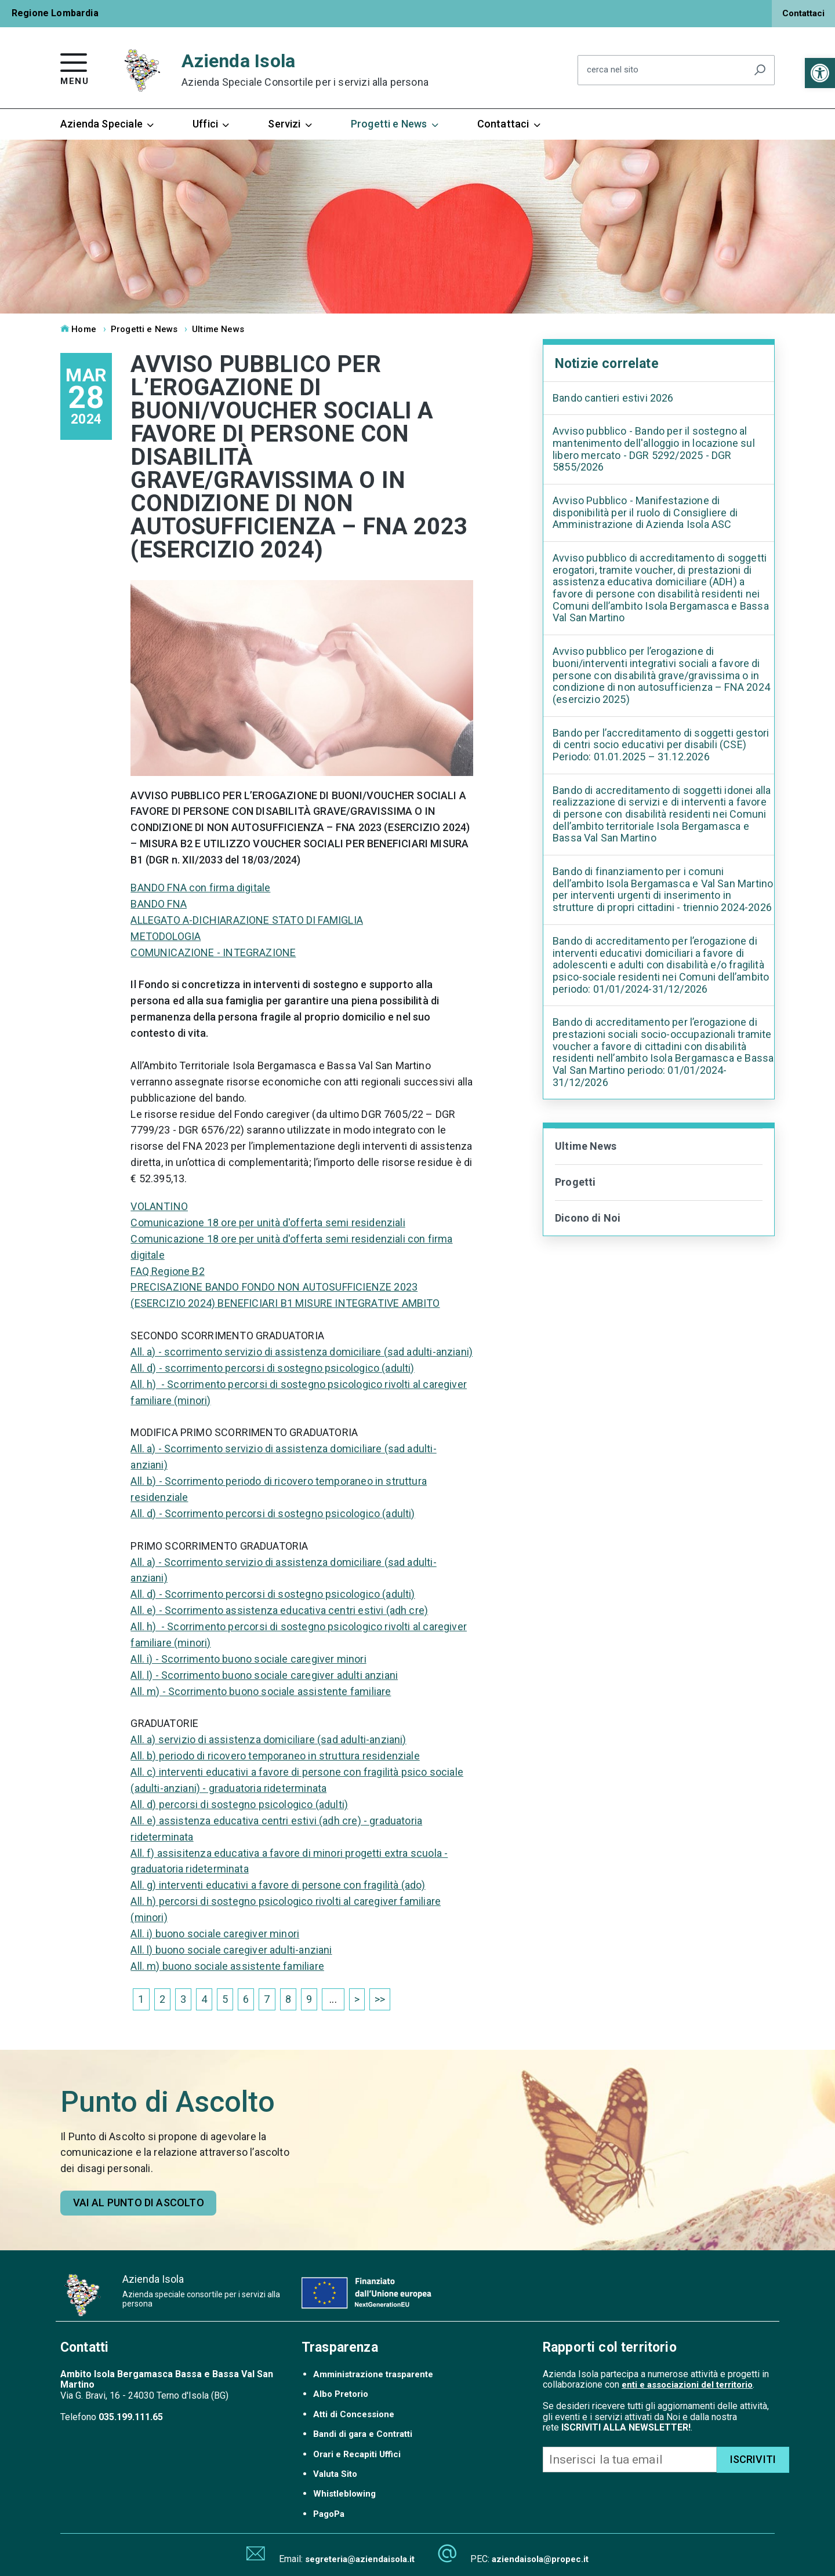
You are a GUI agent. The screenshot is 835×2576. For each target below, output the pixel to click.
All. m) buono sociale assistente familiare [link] (227, 1966)
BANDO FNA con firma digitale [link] (200, 887)
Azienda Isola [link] (305, 70)
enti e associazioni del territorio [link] (687, 2385)
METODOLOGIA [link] (165, 936)
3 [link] (183, 1999)
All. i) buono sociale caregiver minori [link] (214, 1934)
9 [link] (309, 1999)
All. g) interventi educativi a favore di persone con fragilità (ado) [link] (277, 1885)
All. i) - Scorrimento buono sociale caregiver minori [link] (248, 1659)
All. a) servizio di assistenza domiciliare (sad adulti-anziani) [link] (268, 1739)
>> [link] (380, 1999)
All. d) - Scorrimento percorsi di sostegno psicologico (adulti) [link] (272, 1513)
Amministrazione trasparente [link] (373, 2374)
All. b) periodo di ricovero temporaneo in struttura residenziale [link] (275, 1756)
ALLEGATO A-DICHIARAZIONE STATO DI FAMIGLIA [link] (246, 920)
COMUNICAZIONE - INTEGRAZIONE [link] (213, 952)
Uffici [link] (212, 124)
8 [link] (288, 1999)
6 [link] (246, 1999)
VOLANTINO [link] (159, 1206)
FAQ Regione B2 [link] (167, 1271)
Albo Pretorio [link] (340, 2394)
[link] (820, 73)
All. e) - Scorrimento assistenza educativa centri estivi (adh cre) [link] (279, 1610)
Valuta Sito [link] (335, 2474)
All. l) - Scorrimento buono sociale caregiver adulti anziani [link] (264, 1675)
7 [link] (267, 1999)
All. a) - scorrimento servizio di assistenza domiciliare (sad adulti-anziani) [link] (301, 1352)
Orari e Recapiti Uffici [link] (357, 2454)
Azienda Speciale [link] (107, 124)
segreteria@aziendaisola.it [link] (360, 2559)
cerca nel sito (612, 70)
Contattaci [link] (803, 13)
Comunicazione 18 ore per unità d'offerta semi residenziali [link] (267, 1222)
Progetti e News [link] (395, 124)
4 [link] (204, 1999)
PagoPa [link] (328, 2514)
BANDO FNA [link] (158, 904)
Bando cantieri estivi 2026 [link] (613, 398)
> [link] (357, 1999)
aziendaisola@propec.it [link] (540, 2559)
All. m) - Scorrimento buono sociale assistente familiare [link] (260, 1691)
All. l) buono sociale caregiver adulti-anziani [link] (231, 1950)
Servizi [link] (290, 124)
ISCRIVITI (753, 2459)
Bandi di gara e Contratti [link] (362, 2434)
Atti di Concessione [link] (353, 2414)
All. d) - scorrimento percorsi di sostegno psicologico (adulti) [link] (272, 1368)
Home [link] (78, 329)
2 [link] (162, 1999)
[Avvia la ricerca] (759, 70)
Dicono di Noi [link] (587, 1218)
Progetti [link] (575, 1182)
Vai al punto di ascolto (138, 2202)
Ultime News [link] (218, 329)
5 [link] (225, 1999)
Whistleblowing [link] (344, 2493)
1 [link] (141, 1999)
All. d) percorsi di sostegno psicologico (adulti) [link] (239, 1804)
